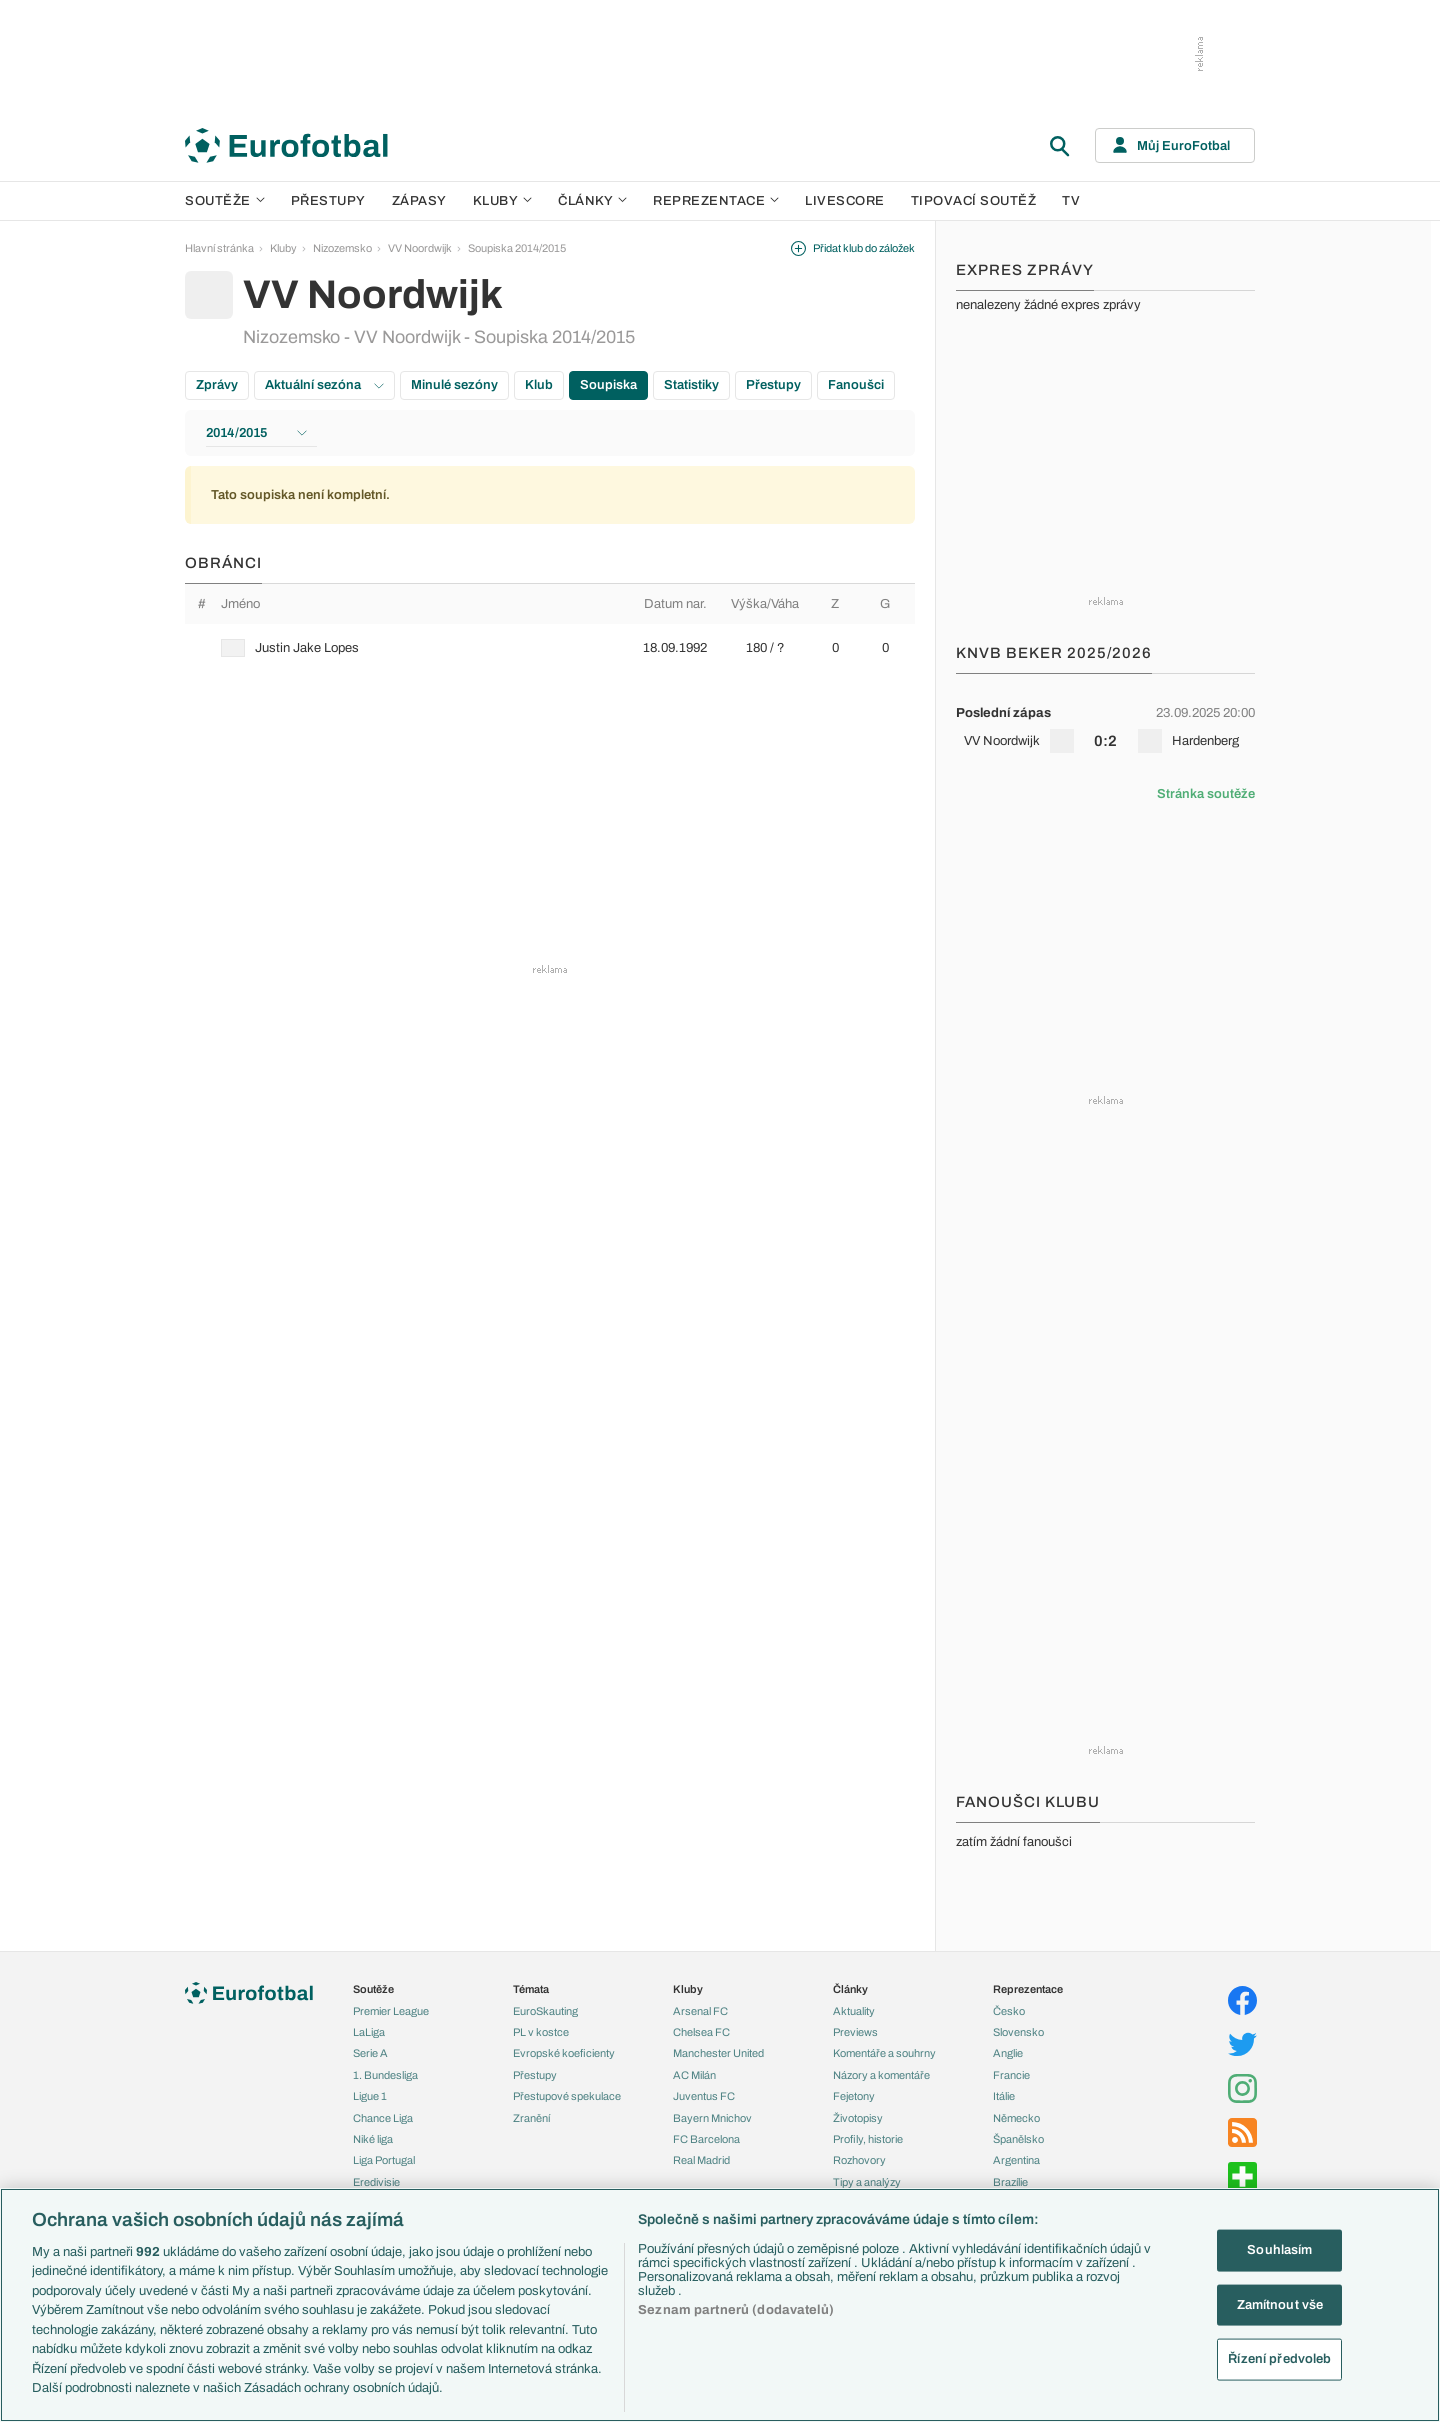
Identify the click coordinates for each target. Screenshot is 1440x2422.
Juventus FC (704, 2096)
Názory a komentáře (881, 2075)
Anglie (1008, 2053)
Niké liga (373, 2139)
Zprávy (217, 385)
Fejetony (854, 2096)
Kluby (503, 201)
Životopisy (858, 2118)
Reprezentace (716, 201)
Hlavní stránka (219, 248)
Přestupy (328, 201)
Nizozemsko (342, 248)
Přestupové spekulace (567, 2096)
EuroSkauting (545, 2011)
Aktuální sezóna (324, 385)
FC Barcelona (706, 2139)
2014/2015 (256, 433)
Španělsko (1018, 2139)
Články (850, 1989)
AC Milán (694, 2075)
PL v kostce (541, 2032)
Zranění (531, 2118)
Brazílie (1010, 2182)
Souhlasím (1279, 2250)
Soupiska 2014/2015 (517, 248)
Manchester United (718, 2053)
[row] (550, 648)
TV (1071, 201)
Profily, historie (868, 2139)
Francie (1011, 2075)
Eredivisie (376, 2182)
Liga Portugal (384, 2160)
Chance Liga (383, 2118)
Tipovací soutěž (974, 201)
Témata (531, 1989)
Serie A (370, 2053)
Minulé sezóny (454, 385)
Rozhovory (859, 2160)
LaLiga (369, 2032)
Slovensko (1018, 2032)
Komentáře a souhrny (884, 2053)
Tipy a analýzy (867, 2182)
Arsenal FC (700, 2011)
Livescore (845, 201)
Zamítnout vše (1280, 2304)
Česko (1009, 2011)
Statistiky (691, 385)
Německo (1016, 2118)
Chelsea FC (701, 2032)
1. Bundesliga (385, 2075)
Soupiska (608, 385)
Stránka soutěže (1206, 794)
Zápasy (419, 201)
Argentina (1016, 2160)
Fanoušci (856, 385)
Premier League (391, 2011)
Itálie (1004, 2096)
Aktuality (854, 2011)
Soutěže (225, 201)
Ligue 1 (370, 2096)
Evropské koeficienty (564, 2053)
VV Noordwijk (420, 248)
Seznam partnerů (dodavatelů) (736, 2310)
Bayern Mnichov (712, 2118)
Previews (855, 2032)
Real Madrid (701, 2160)
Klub (539, 385)
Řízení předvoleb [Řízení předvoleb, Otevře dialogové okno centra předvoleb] (1279, 2359)
